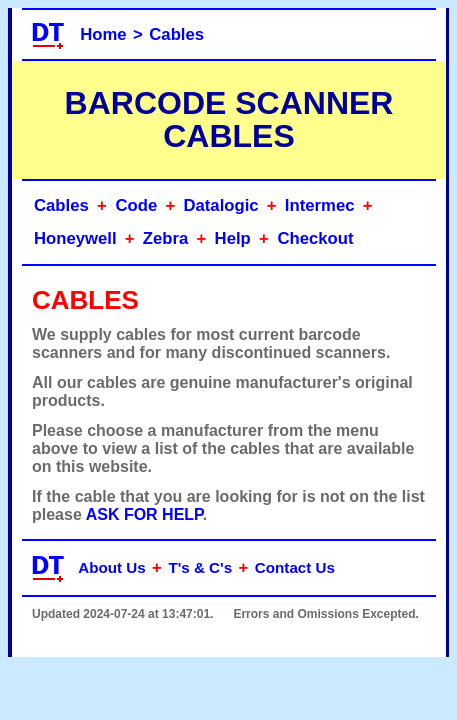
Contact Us (295, 567)
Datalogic (220, 205)
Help (233, 238)
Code (136, 205)
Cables (176, 34)
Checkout (315, 238)
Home (103, 34)
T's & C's (200, 567)
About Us (112, 567)
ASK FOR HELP (144, 514)
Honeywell (75, 238)
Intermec (320, 205)
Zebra (166, 238)
